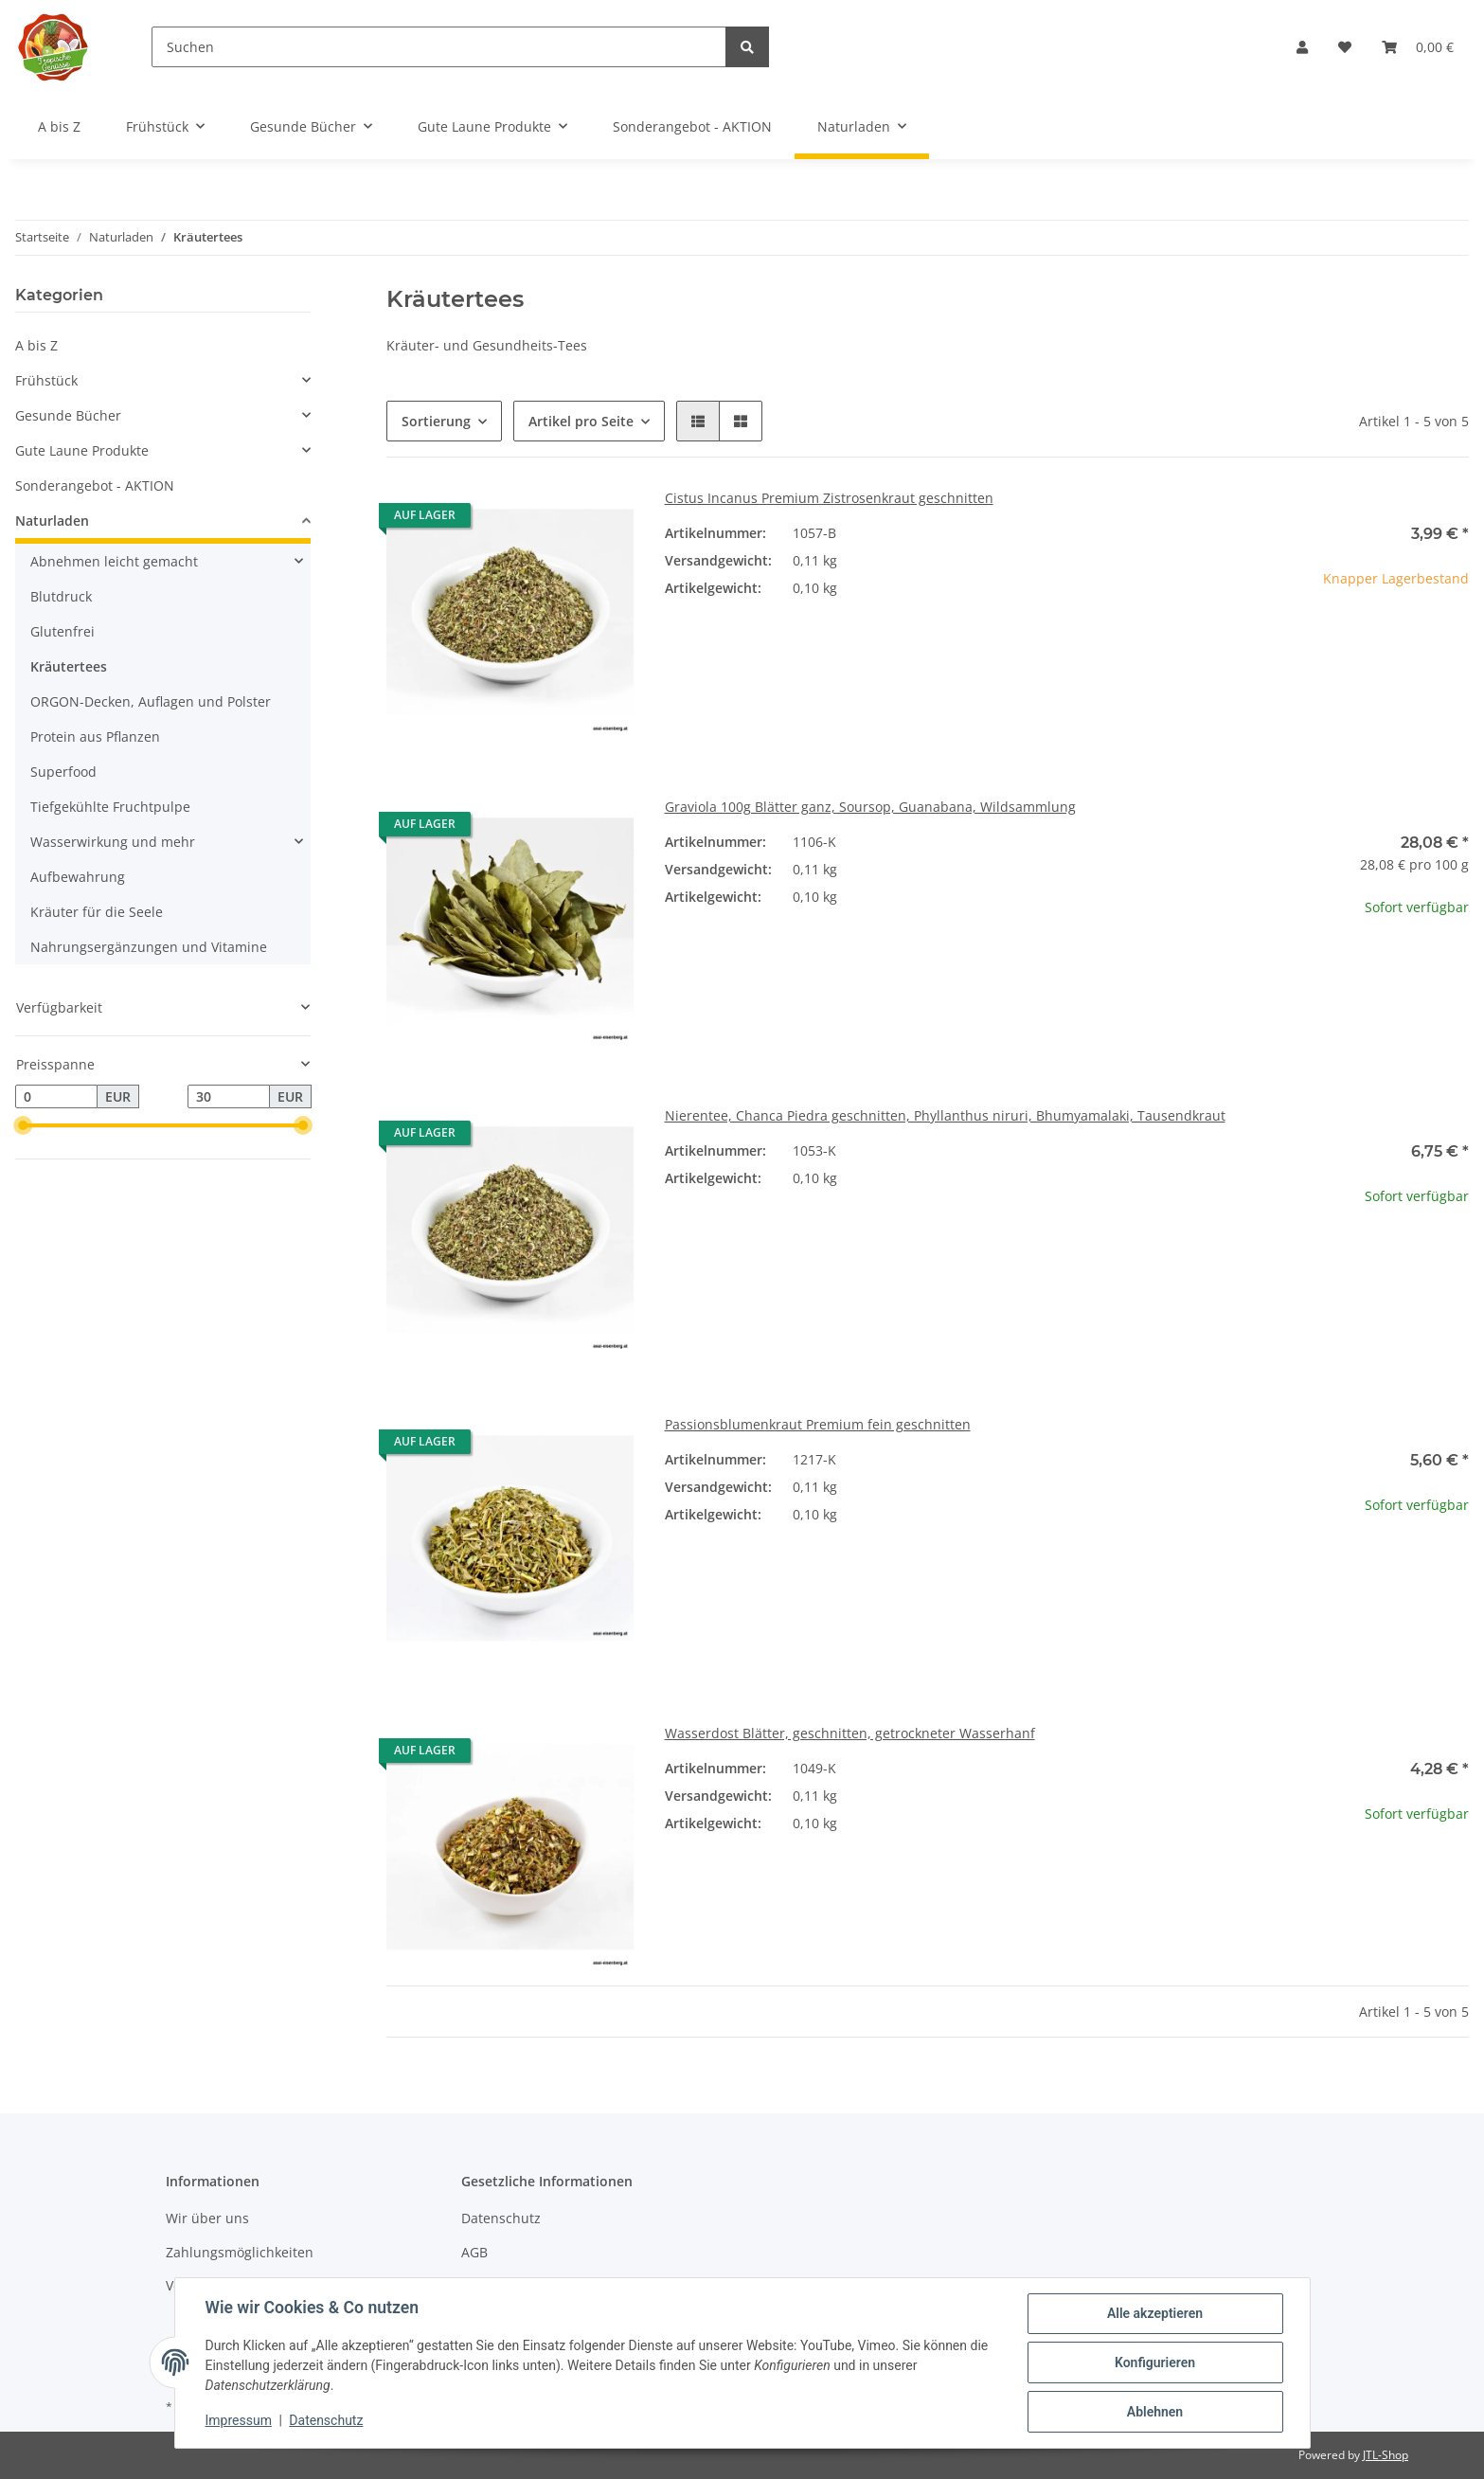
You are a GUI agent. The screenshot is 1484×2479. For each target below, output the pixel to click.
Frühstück (46, 380)
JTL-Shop (1385, 2455)
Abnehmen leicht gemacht (114, 561)
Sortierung (436, 421)
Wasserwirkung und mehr (112, 842)
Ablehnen (1155, 2411)
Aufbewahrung (77, 877)
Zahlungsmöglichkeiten (239, 2252)
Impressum (239, 2420)
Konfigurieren (1155, 2362)
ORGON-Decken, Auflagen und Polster (150, 701)
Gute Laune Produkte (82, 450)
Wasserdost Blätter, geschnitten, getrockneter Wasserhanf (850, 1733)
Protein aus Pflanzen (95, 736)
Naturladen (52, 521)
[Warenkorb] (1418, 47)
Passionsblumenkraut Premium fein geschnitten (818, 1424)
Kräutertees (68, 666)
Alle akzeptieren (1155, 2313)
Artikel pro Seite (581, 421)
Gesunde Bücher (68, 415)
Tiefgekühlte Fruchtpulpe (110, 807)
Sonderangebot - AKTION (94, 485)
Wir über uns (207, 2218)
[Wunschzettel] (1345, 47)
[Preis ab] (56, 1097)
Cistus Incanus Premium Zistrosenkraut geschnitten (829, 498)
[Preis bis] (229, 1097)
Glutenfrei (62, 631)
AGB (474, 2252)
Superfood (63, 772)
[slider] (22, 1126)
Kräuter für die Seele (96, 912)
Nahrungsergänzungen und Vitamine (148, 947)
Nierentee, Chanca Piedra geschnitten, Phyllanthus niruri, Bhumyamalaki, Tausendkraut (945, 1115)
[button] (1302, 47)
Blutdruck (61, 596)
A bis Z (36, 345)
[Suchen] (439, 47)
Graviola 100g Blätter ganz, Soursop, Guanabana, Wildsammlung (870, 807)
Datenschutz (501, 2218)
